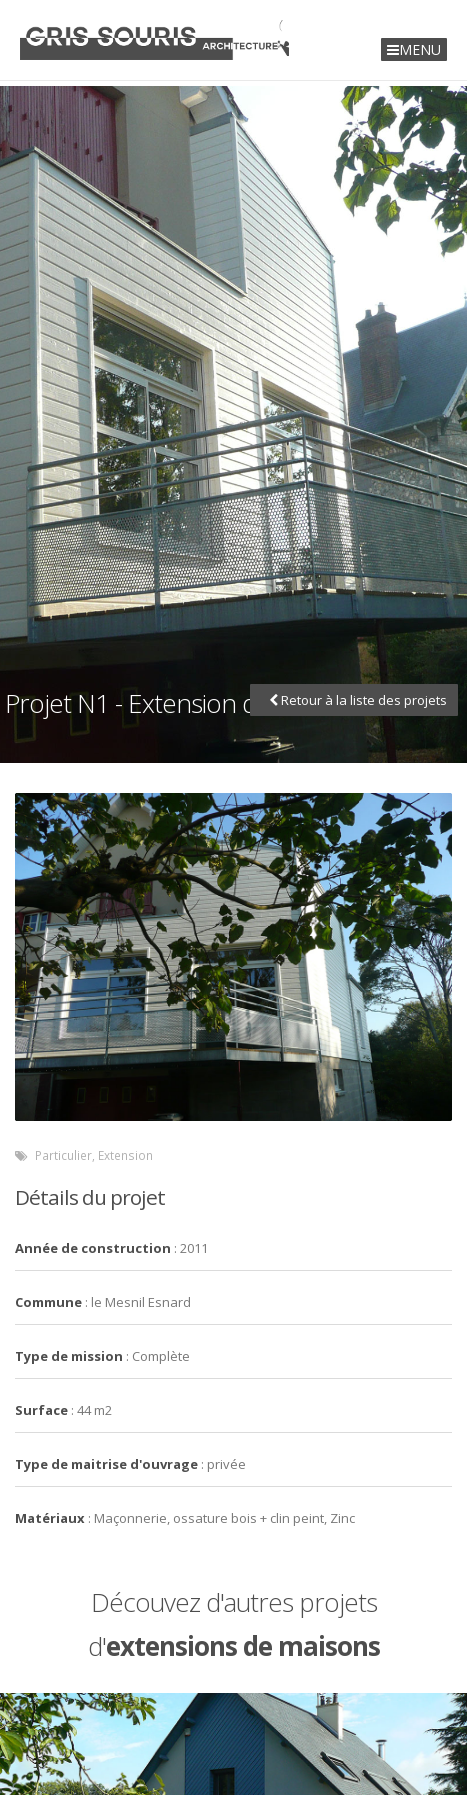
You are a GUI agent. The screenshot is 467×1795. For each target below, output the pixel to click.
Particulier (63, 1155)
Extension (125, 1155)
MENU (414, 49)
